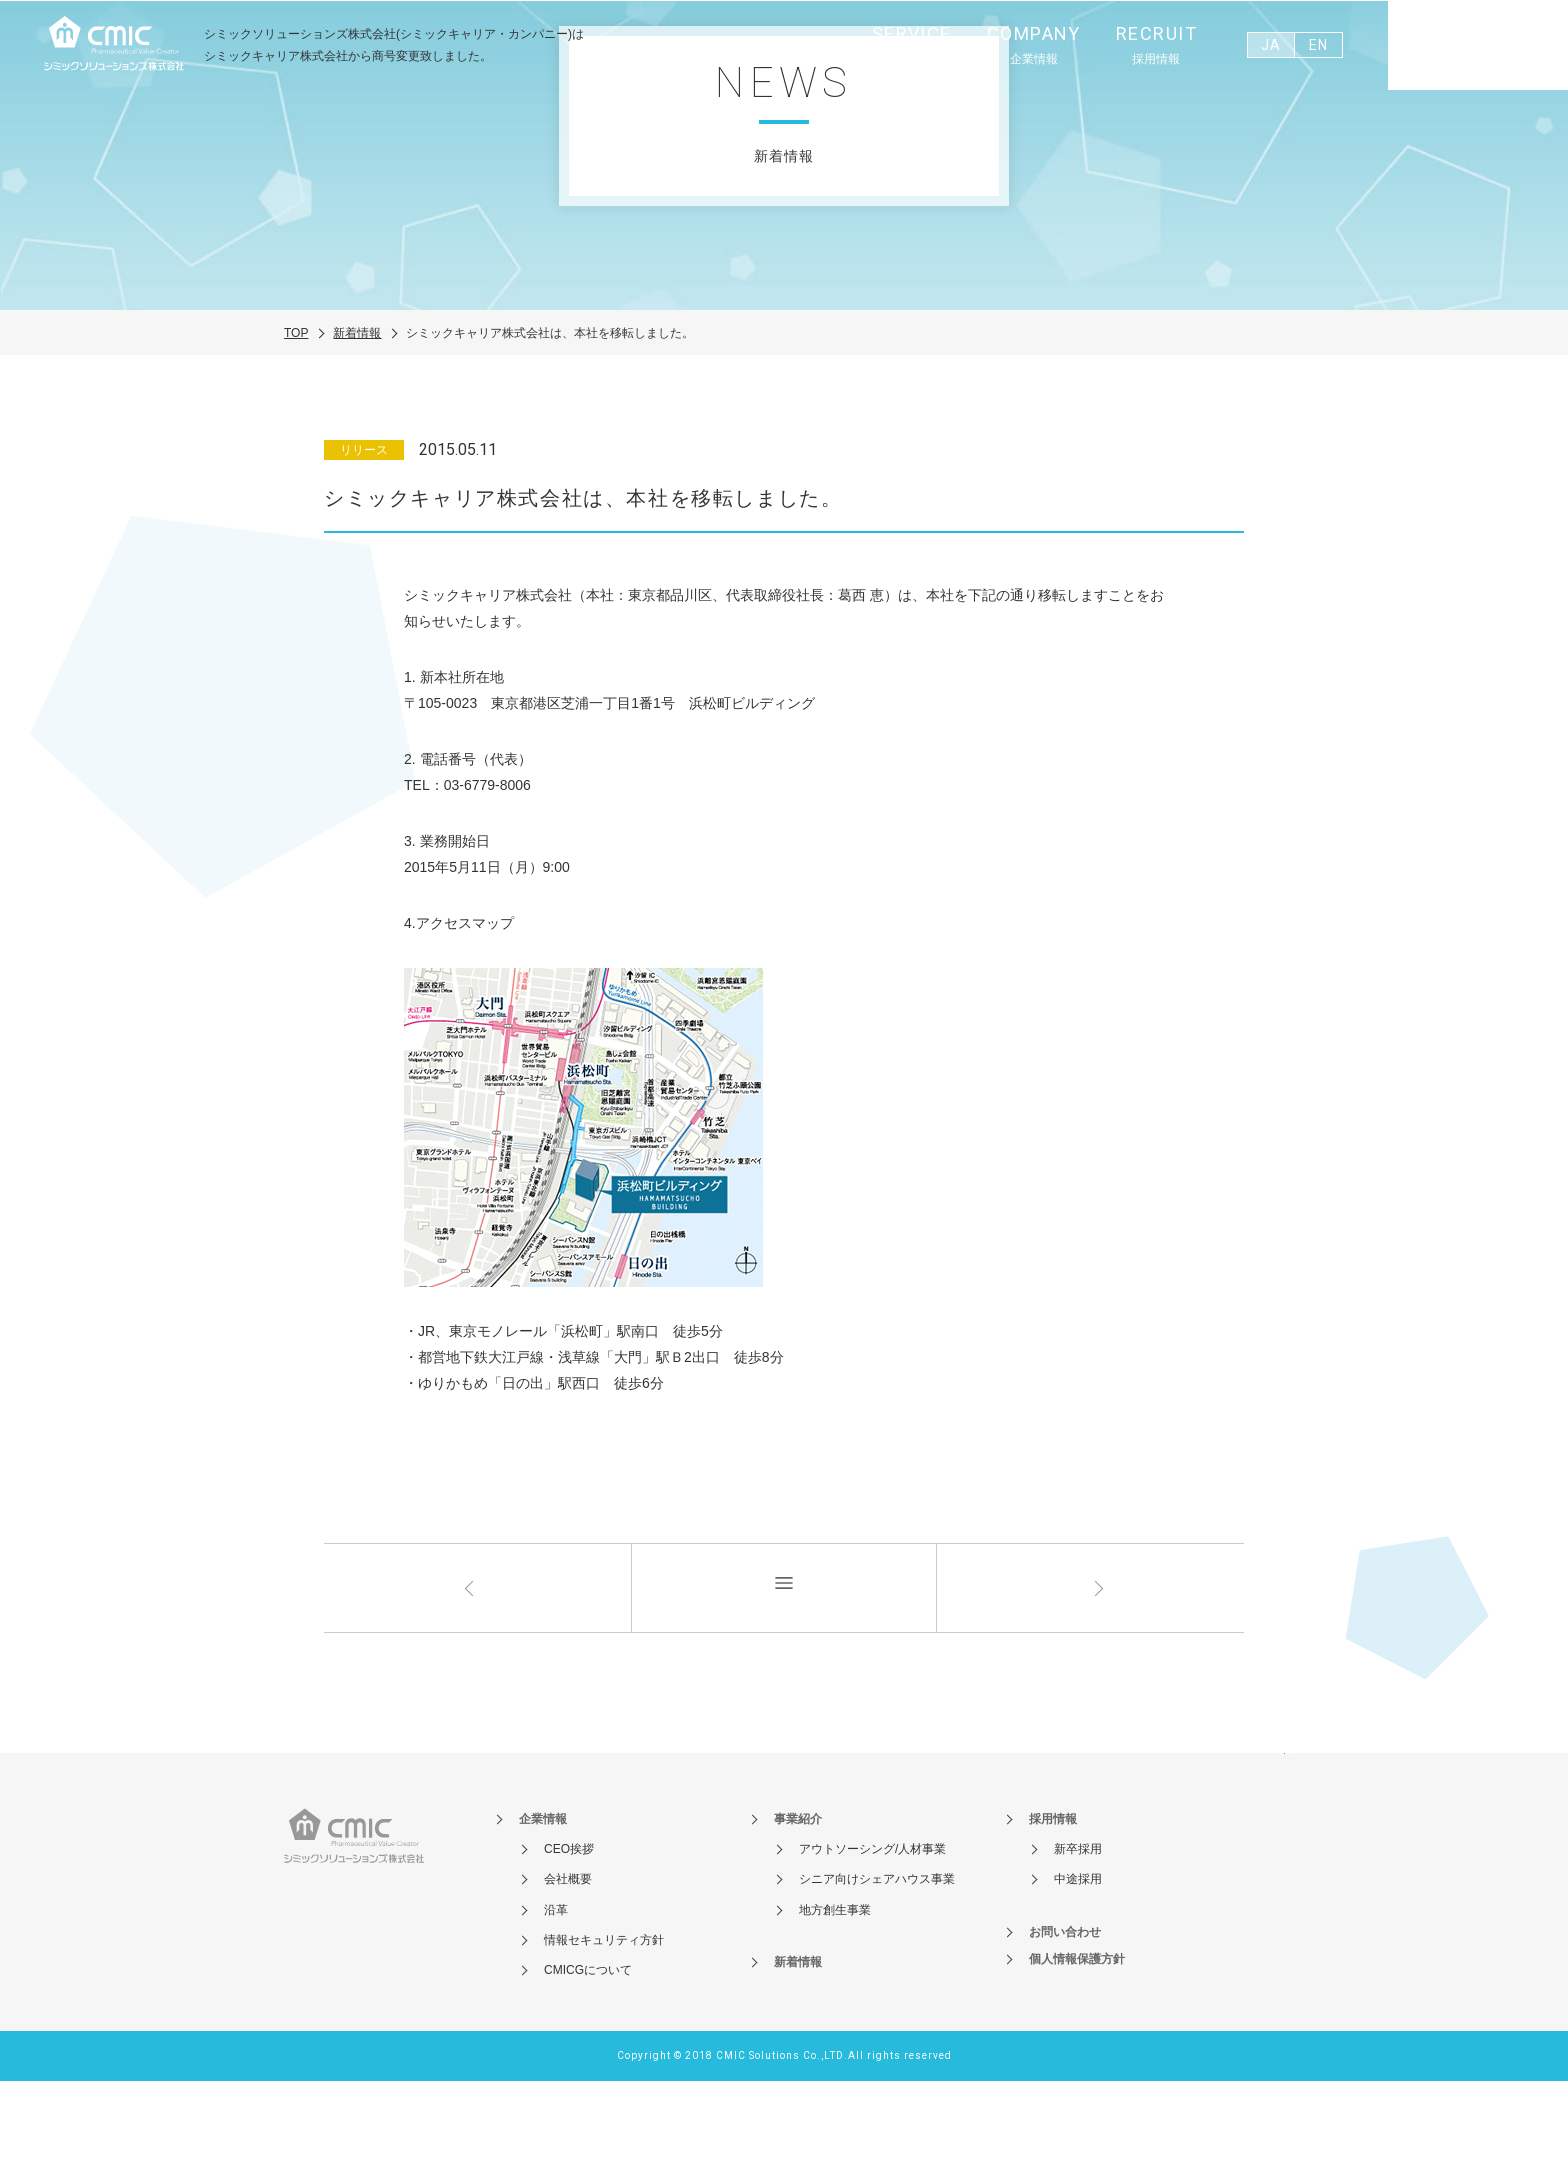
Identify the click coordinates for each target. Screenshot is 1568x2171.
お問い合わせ (1478, 49)
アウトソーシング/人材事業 (872, 1939)
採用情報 (1053, 1909)
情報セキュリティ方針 (604, 2030)
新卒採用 (1078, 1939)
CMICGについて (588, 2060)
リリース (364, 540)
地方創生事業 (835, 1999)
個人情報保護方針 (1077, 2049)
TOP (296, 422)
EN (1318, 45)
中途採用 (1078, 1969)
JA (1270, 45)
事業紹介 (798, 1909)
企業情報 (543, 1909)
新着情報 (357, 422)
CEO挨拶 (569, 1939)
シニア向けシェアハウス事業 (877, 1969)
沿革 (556, 1999)
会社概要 (568, 1969)
